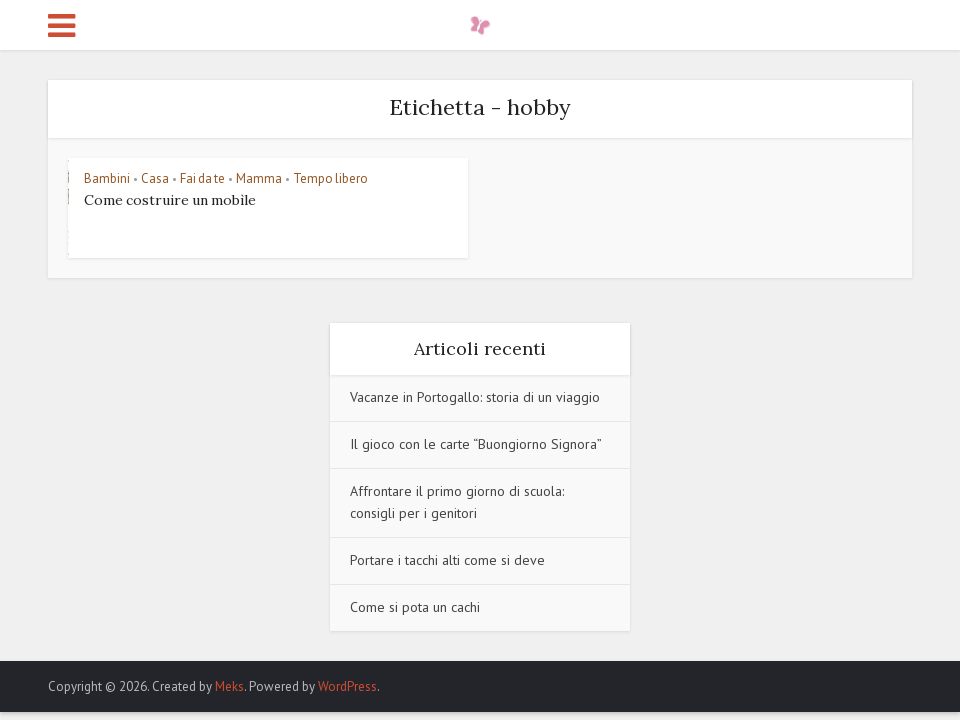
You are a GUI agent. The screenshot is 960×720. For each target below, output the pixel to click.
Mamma (259, 178)
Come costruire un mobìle (170, 200)
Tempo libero (330, 178)
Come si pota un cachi (415, 607)
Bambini (107, 178)
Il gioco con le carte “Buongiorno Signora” (476, 444)
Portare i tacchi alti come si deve (447, 560)
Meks (229, 686)
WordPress (347, 686)
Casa (155, 178)
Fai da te (202, 178)
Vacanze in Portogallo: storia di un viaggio (475, 397)
